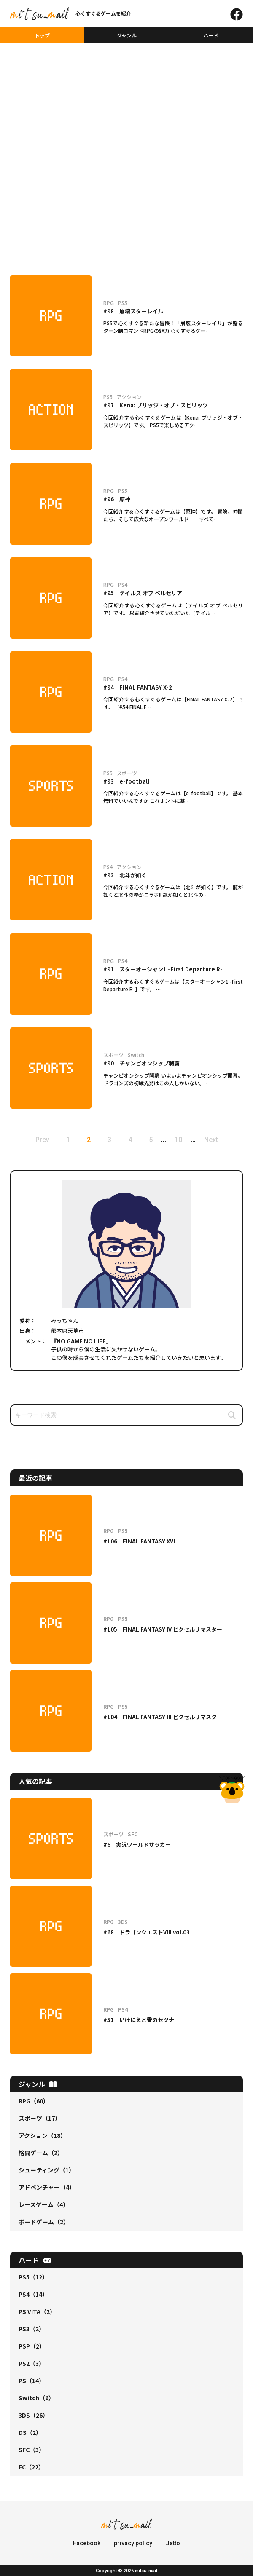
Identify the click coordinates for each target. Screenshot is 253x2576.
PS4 (33, 2294)
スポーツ (40, 2118)
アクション (42, 2135)
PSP (32, 2346)
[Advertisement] (126, 91)
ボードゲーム (44, 2222)
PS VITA (37, 2311)
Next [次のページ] (211, 1140)
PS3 (32, 2329)
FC (31, 2467)
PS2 (32, 2363)
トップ (42, 35)
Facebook (86, 2543)
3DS (33, 2415)
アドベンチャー (47, 2187)
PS (32, 2380)
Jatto (173, 2543)
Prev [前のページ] (42, 1140)
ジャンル (127, 35)
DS (30, 2432)
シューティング (47, 2170)
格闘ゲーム (41, 2152)
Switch (36, 2398)
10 (178, 1140)
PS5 (33, 2277)
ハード (210, 35)
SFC (32, 2449)
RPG (34, 2101)
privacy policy (133, 2543)
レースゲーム (44, 2204)
